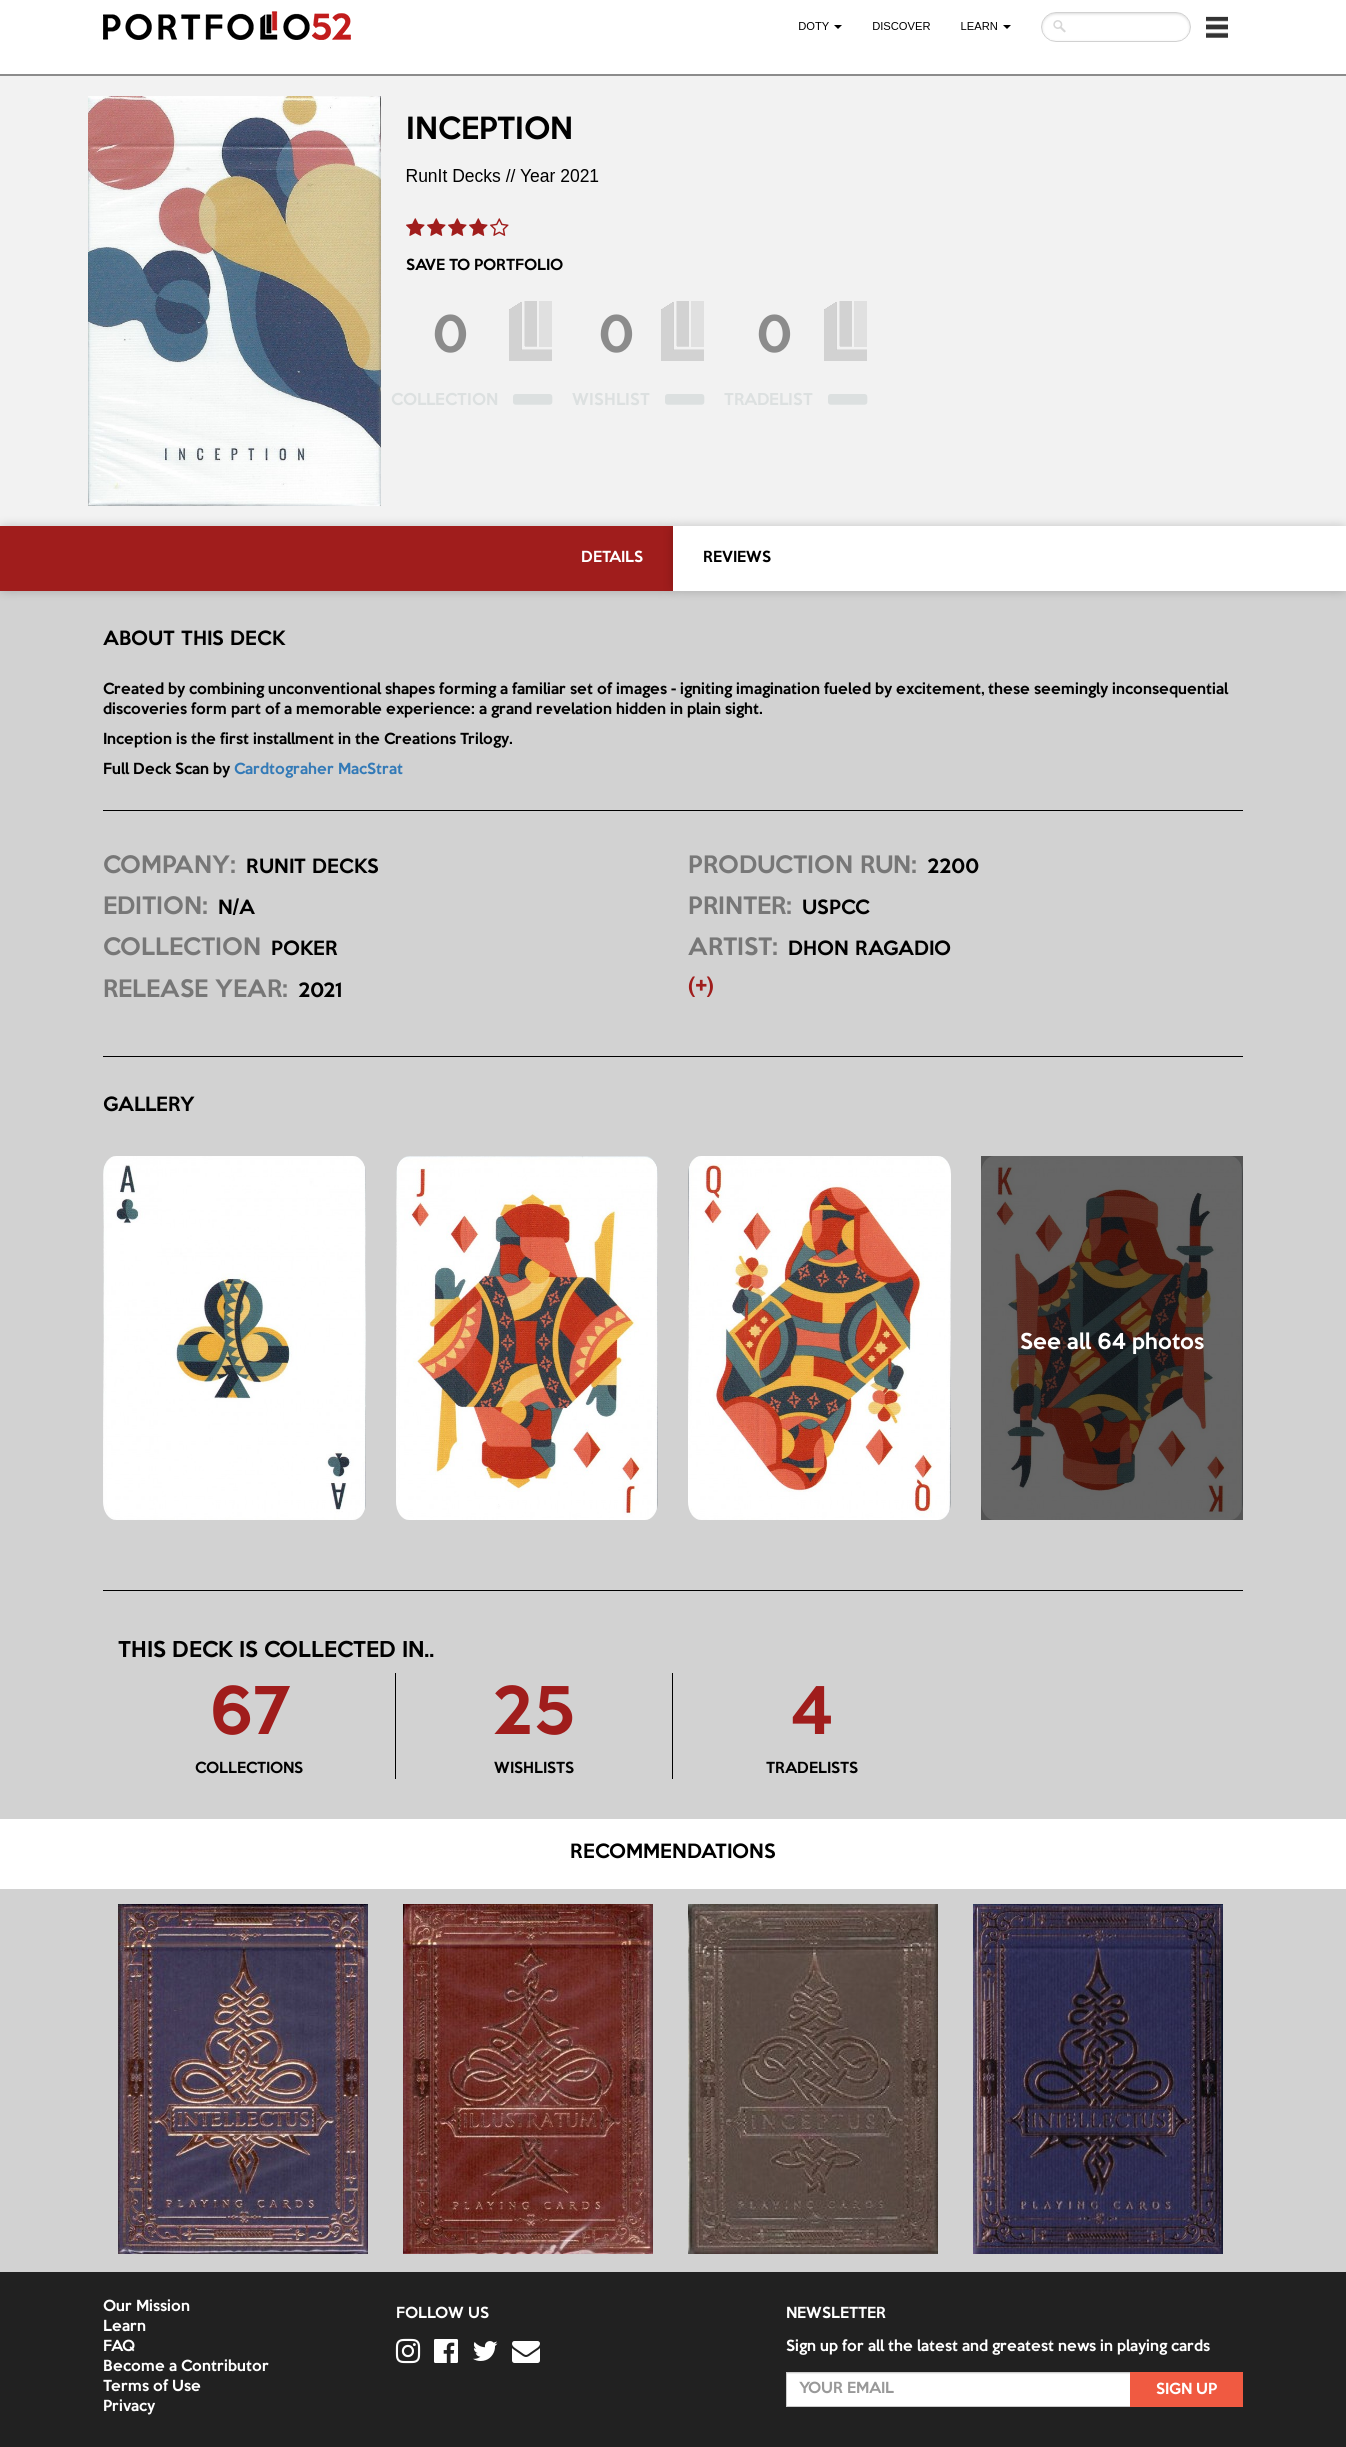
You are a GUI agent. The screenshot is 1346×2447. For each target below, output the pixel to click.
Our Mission (146, 2307)
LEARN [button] (986, 26)
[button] (1217, 27)
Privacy (129, 2407)
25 (533, 1716)
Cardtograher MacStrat (318, 770)
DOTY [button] (820, 26)
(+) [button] (701, 987)
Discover (901, 26)
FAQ (119, 2347)
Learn (124, 2327)
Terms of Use (152, 2387)
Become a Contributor (186, 2367)
